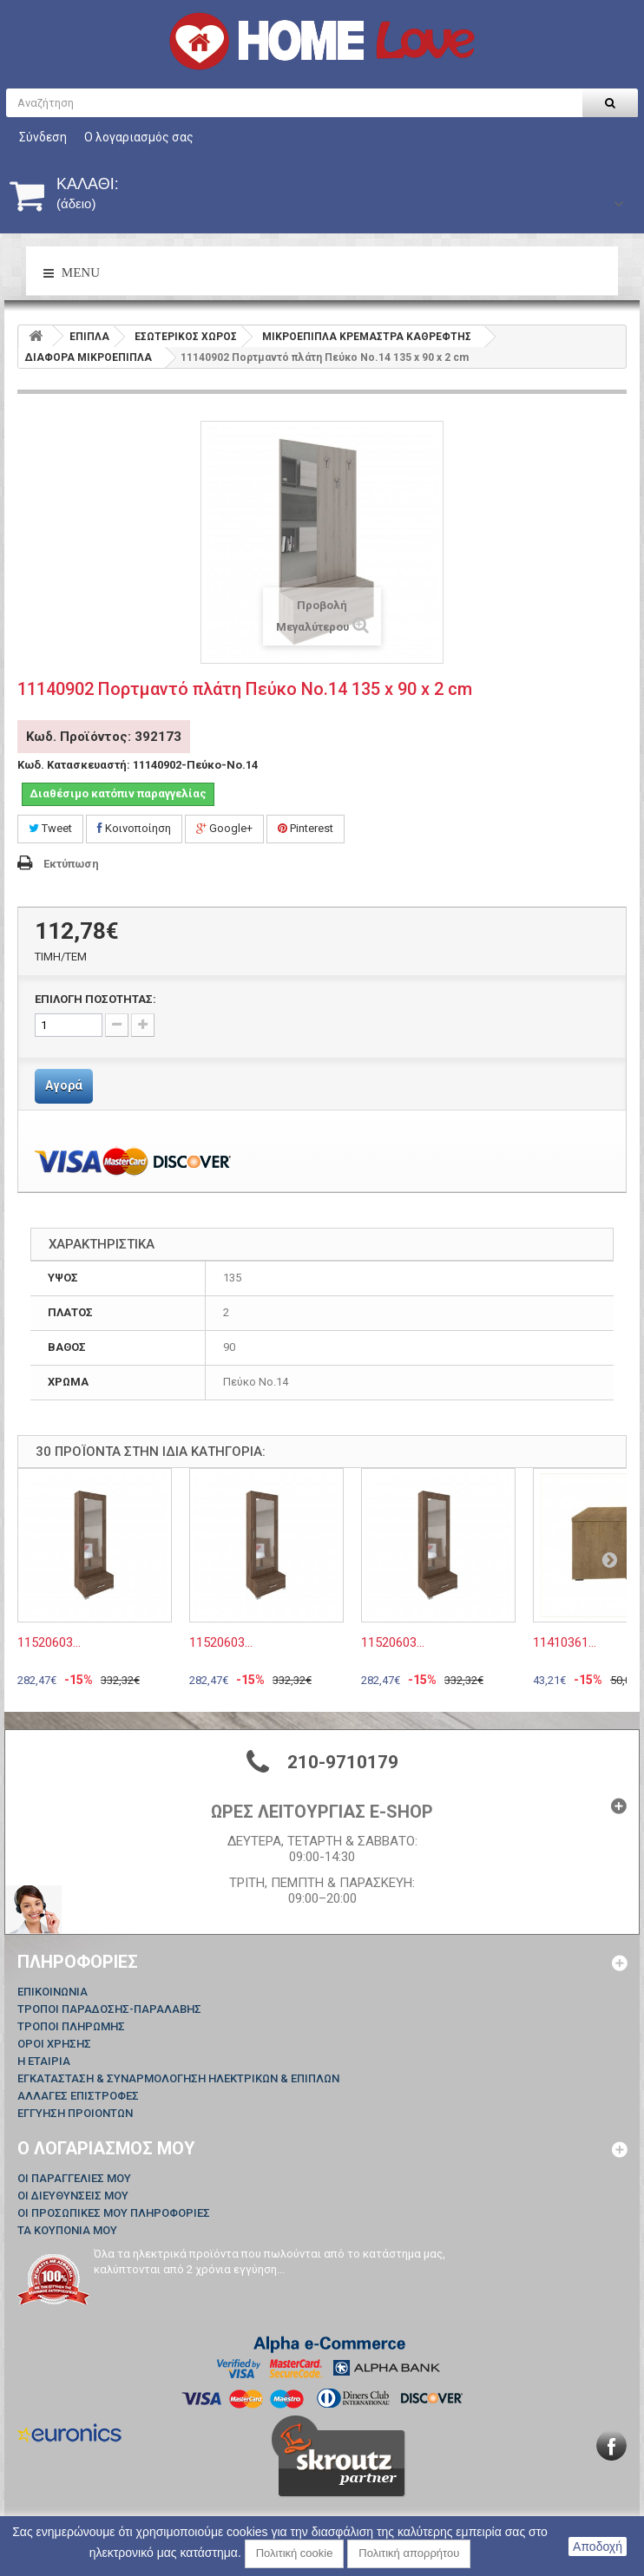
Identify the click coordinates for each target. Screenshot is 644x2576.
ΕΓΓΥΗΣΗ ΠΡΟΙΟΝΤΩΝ (75, 2113)
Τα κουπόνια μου (67, 2230)
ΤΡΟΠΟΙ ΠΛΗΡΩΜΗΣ (71, 2026)
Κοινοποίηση (134, 828)
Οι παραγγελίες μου (74, 2178)
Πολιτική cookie (294, 2553)
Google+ (224, 828)
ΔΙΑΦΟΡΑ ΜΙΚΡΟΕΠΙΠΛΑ (88, 357)
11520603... (49, 1642)
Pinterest (305, 828)
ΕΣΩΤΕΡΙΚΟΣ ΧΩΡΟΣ (186, 337)
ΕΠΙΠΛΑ (89, 337)
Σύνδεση (43, 137)
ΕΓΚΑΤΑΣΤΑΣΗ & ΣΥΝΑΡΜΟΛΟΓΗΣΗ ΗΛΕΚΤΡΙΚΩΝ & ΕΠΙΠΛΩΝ (178, 2078)
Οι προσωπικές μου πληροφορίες (113, 2212)
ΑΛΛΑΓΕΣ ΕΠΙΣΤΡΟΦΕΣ (78, 2095)
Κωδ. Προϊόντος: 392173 (103, 736)
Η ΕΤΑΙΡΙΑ (43, 2061)
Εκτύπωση (71, 863)
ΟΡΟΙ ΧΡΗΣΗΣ (54, 2043)
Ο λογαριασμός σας (139, 137)
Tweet (50, 828)
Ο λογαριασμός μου (106, 2148)
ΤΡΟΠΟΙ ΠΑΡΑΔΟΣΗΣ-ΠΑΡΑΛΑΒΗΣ (109, 2009)
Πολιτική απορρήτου (408, 2553)
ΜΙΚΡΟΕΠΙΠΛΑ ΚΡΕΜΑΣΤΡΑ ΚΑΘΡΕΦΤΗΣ (366, 337)
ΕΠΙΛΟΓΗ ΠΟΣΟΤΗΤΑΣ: (95, 999)
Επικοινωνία (52, 1991)
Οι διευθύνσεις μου (72, 2195)
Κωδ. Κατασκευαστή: (73, 764)
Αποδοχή (597, 2546)
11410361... (564, 1642)
